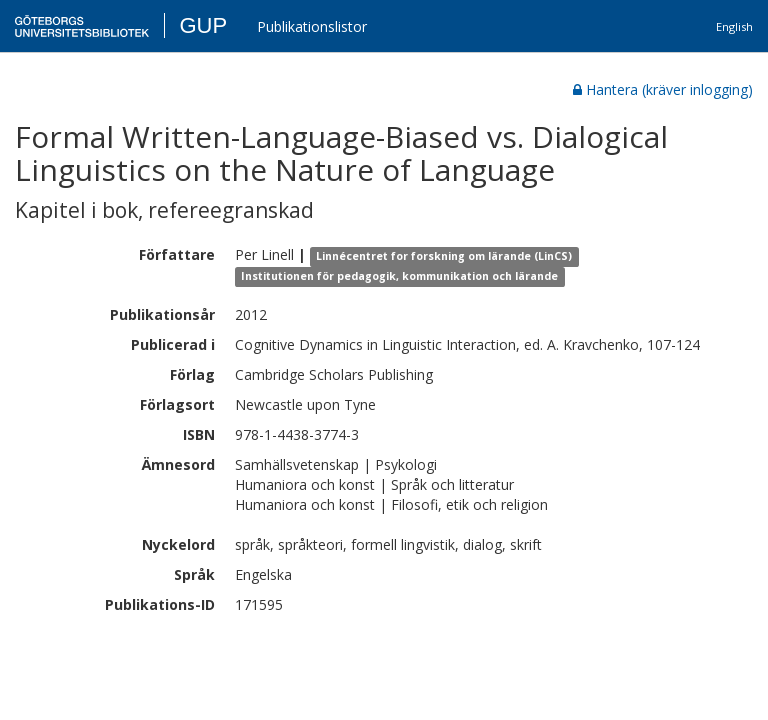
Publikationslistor (312, 26)
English (734, 26)
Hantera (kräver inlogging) (663, 89)
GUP (203, 25)
